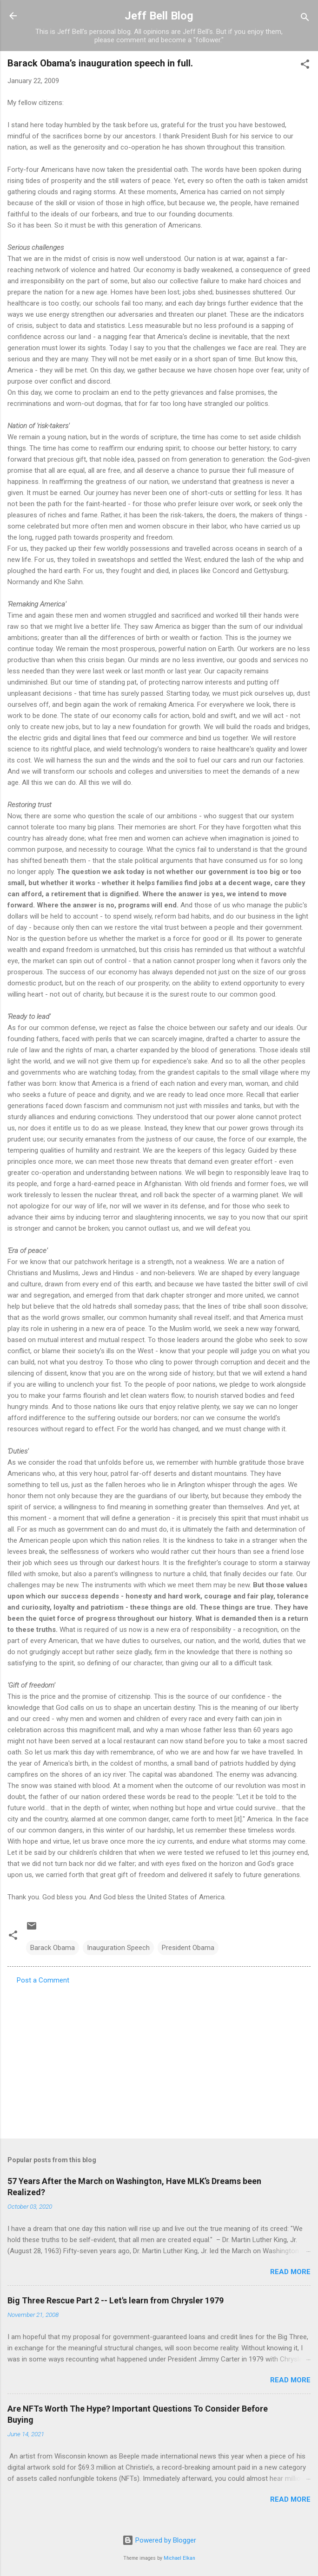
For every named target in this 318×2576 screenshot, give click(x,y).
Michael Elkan (179, 2558)
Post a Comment (43, 1980)
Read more (290, 2272)
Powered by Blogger (159, 2540)
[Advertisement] (159, 2059)
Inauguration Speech (118, 1947)
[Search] (305, 19)
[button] (305, 66)
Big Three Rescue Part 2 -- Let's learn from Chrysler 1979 (115, 2300)
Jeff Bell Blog (159, 15)
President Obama (188, 1947)
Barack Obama (52, 1947)
